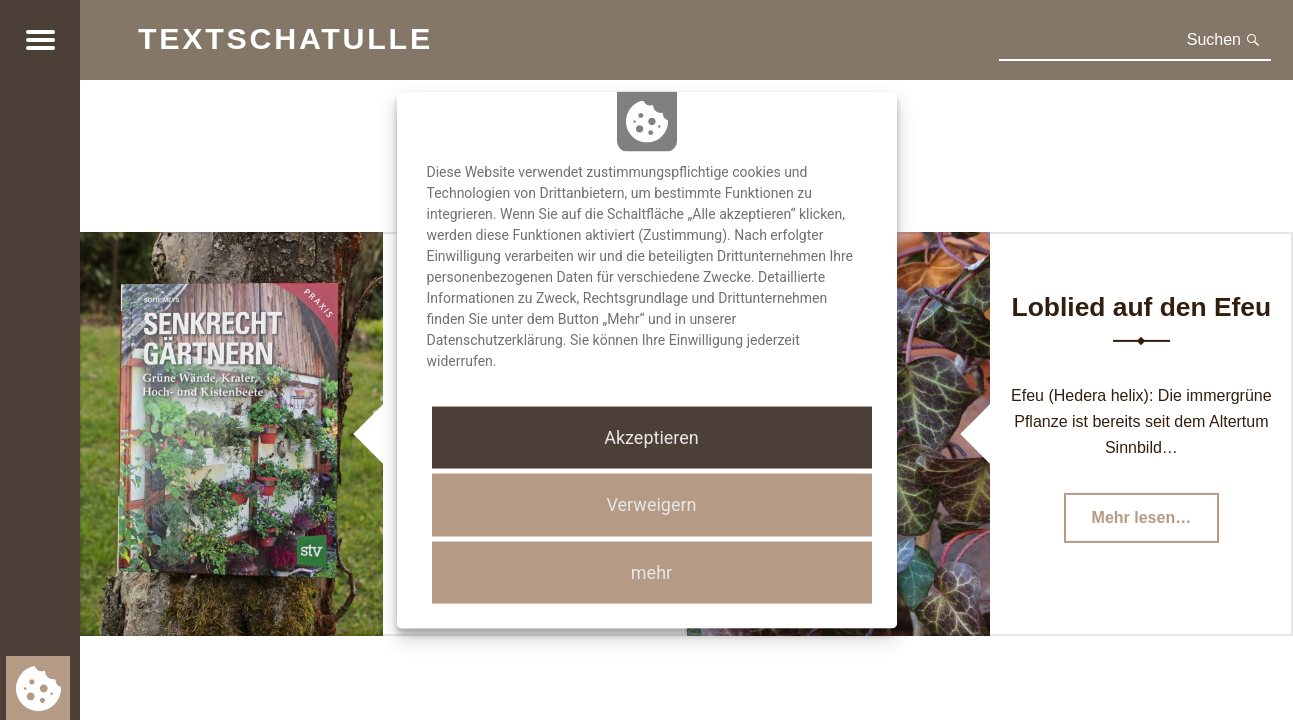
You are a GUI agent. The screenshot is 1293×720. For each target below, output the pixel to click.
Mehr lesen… (1156, 523)
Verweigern (651, 504)
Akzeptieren (651, 437)
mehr (651, 571)
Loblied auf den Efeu (1142, 307)
